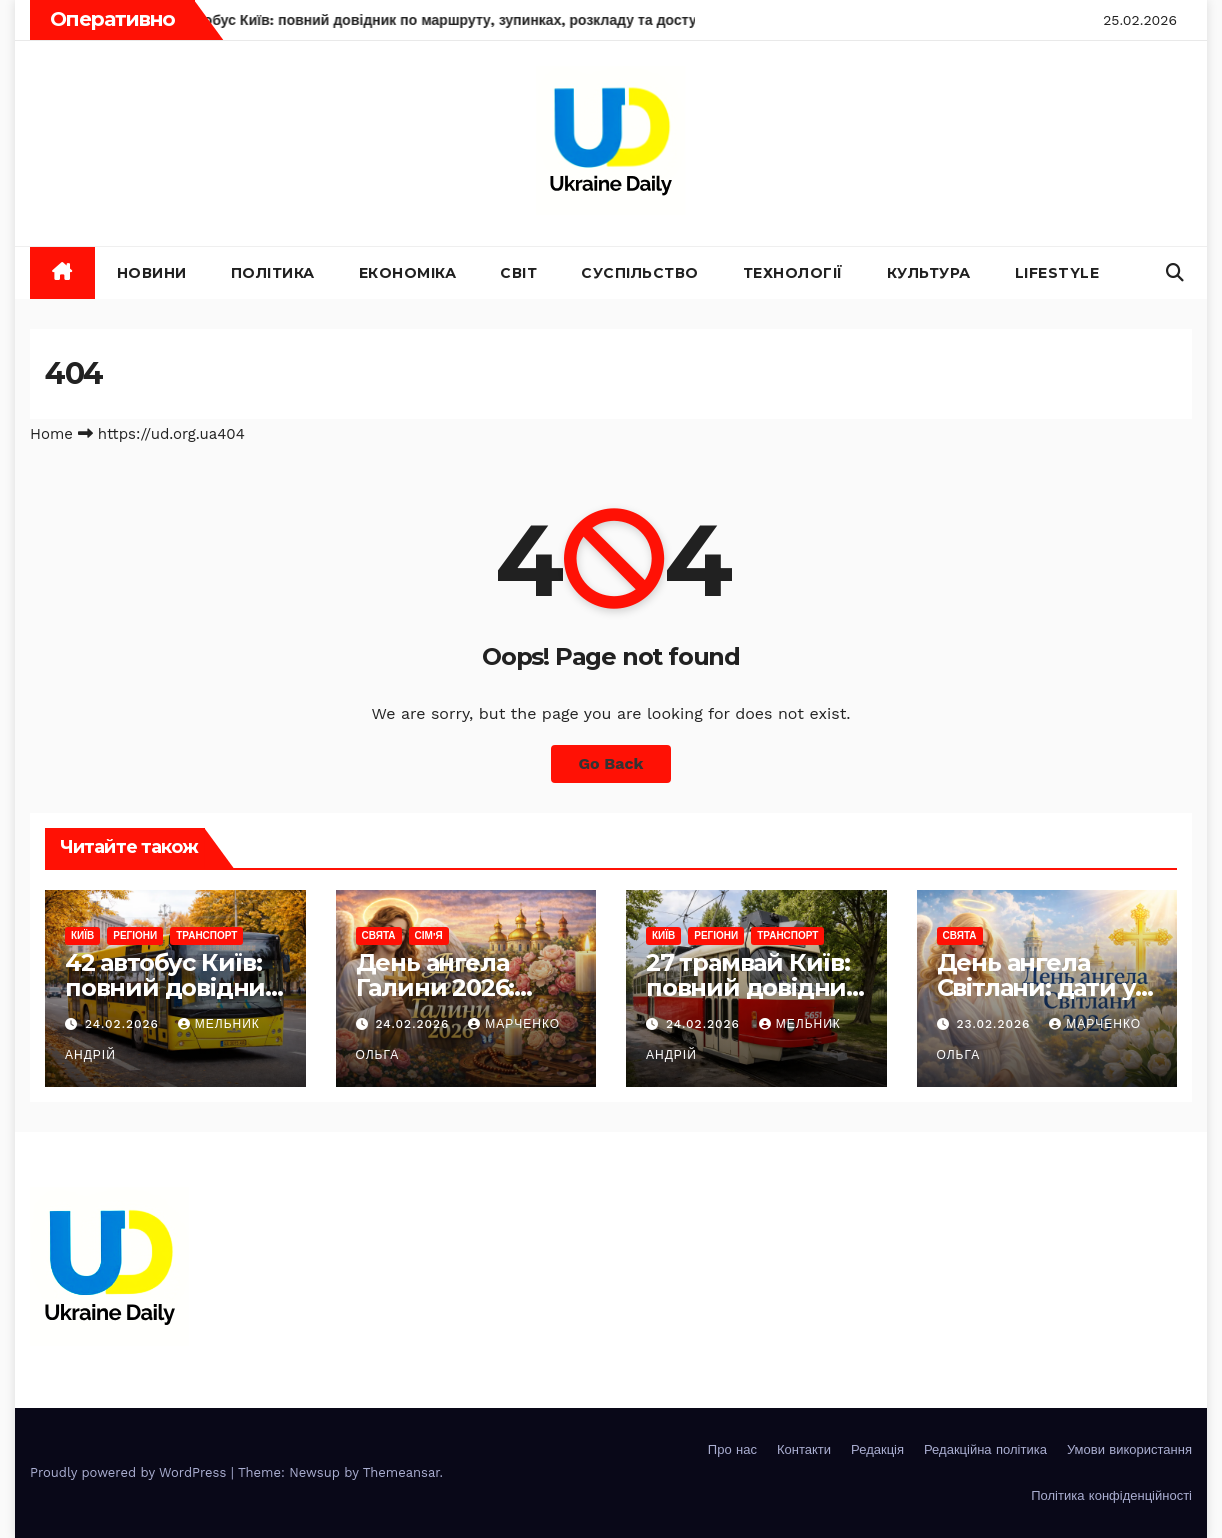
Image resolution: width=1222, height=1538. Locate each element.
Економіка (408, 273)
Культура (929, 273)
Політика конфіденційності (1111, 1495)
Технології (793, 273)
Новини (152, 273)
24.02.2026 (124, 1024)
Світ (518, 273)
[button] (1175, 272)
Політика (273, 273)
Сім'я (429, 935)
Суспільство (640, 273)
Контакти (804, 1449)
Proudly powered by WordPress (130, 1472)
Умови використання (1129, 1449)
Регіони (135, 935)
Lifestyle (1057, 273)
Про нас (732, 1449)
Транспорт (206, 935)
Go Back (611, 763)
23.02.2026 (995, 1024)
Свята (379, 935)
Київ (82, 935)
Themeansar (401, 1472)
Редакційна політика (985, 1449)
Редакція (877, 1449)
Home (51, 434)
